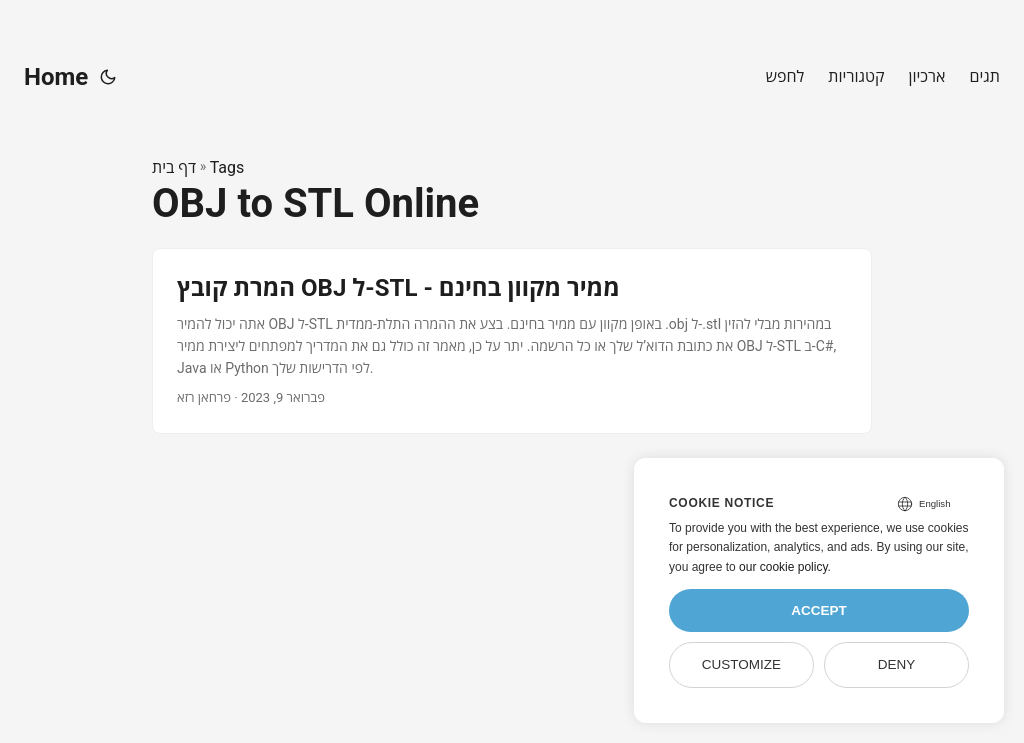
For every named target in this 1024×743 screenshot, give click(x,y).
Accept (819, 610)
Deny (897, 664)
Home (56, 77)
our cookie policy (783, 567)
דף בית (174, 167)
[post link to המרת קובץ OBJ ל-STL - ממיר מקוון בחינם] (512, 340)
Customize (741, 664)
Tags (227, 167)
